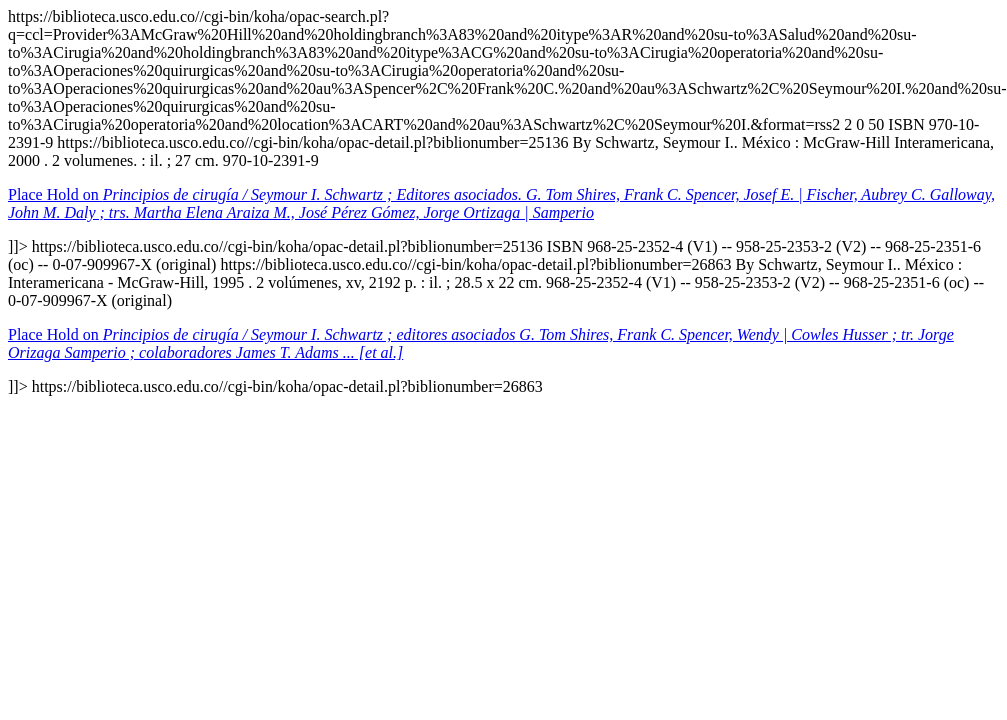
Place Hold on (501, 203)
